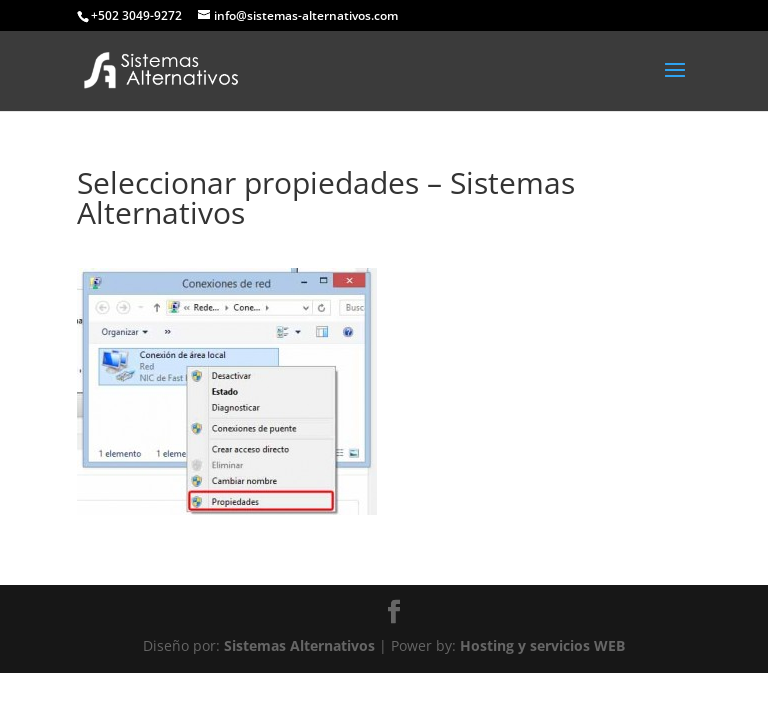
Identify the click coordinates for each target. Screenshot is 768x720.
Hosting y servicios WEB (542, 645)
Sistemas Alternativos (299, 645)
